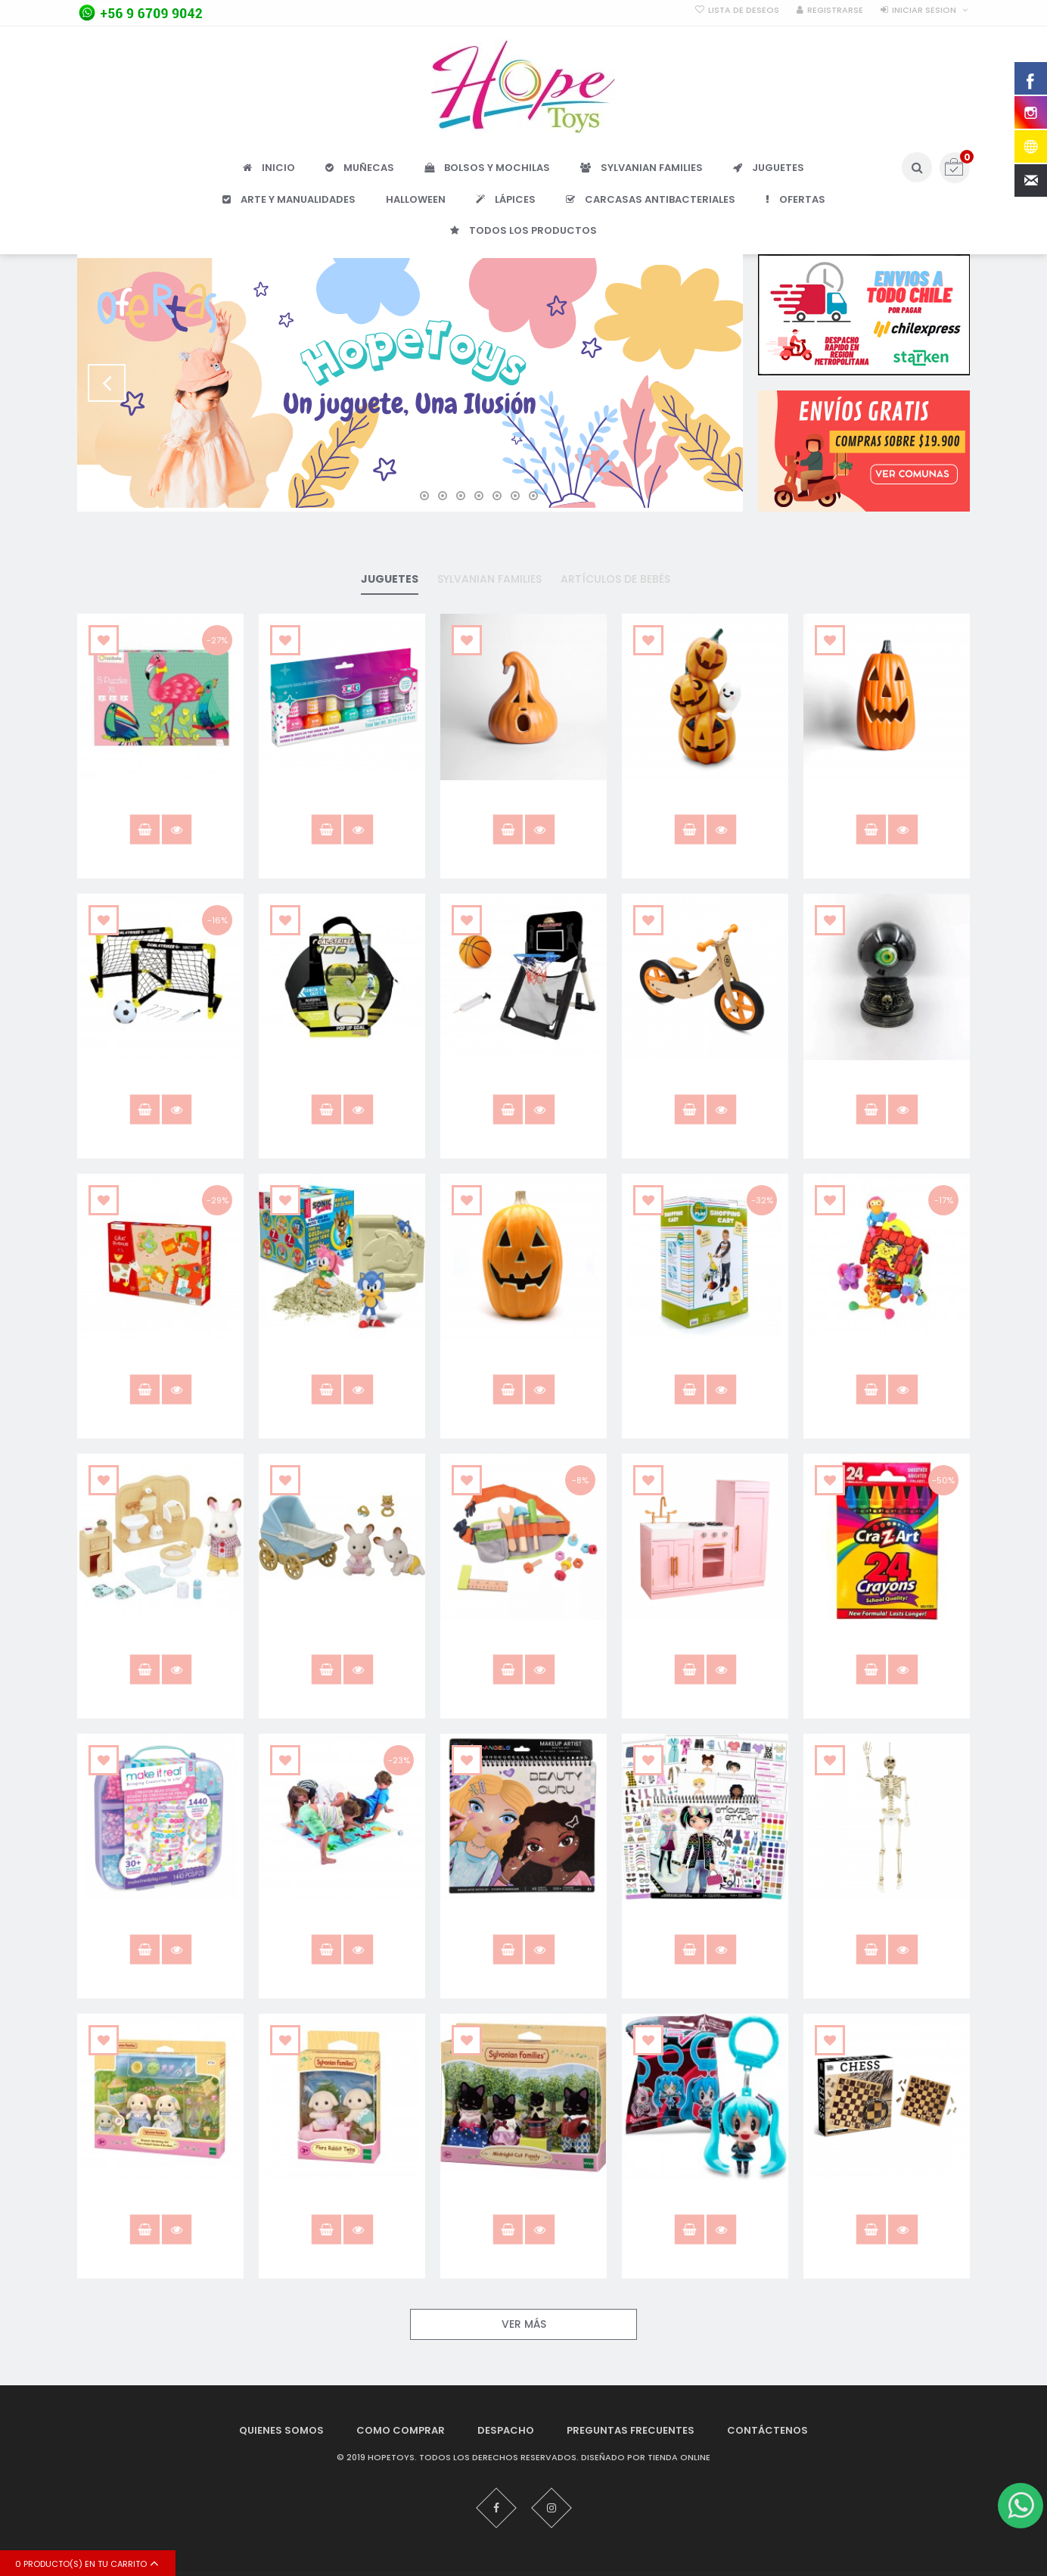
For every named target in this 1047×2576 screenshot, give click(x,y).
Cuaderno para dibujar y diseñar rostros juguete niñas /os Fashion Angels (523, 1927)
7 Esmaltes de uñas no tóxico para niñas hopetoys (342, 801)
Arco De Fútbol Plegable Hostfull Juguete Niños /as (342, 1081)
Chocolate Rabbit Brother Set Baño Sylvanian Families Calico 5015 (160, 1647)
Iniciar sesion (924, 10)
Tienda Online (679, 2458)
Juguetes (389, 578)
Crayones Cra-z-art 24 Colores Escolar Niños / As (887, 1641)
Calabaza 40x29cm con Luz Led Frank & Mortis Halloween (523, 1367)
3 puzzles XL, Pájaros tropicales (160, 801)
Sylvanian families (489, 578)
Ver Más (524, 2324)
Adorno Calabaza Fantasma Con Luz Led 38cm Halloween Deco (705, 807)
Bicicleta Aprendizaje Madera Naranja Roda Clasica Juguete (705, 1087)
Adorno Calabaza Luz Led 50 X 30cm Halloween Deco (887, 801)
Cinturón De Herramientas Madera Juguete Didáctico (523, 1641)
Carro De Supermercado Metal (705, 1361)
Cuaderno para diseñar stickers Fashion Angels (705, 1921)
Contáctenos (767, 2430)
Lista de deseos (743, 10)
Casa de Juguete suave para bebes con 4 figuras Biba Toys (887, 1367)
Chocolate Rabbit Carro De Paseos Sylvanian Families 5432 (342, 1647)
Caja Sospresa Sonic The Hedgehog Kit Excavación (342, 1361)
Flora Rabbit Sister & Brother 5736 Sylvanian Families (160, 2207)
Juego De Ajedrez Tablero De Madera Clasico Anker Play (886, 2207)
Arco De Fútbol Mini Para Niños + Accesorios (160, 1081)
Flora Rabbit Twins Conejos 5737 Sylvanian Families (342, 2201)
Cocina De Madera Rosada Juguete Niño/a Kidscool (705, 1641)
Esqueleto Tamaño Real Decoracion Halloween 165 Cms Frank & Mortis (887, 1927)
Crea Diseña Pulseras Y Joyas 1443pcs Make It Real (160, 1921)
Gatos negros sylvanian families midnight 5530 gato (523, 2207)
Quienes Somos (281, 2430)
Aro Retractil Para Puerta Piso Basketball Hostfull (524, 1081)
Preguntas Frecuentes (630, 2430)
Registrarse (835, 10)
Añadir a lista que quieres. (104, 640)
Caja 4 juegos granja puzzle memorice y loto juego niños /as (160, 1367)
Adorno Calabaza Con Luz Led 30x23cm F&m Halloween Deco (524, 807)
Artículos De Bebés (615, 578)
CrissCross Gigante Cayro (341, 1914)
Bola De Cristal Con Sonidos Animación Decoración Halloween (887, 1087)
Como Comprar (400, 2430)
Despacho (505, 2430)
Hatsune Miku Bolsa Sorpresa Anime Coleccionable (705, 2207)
